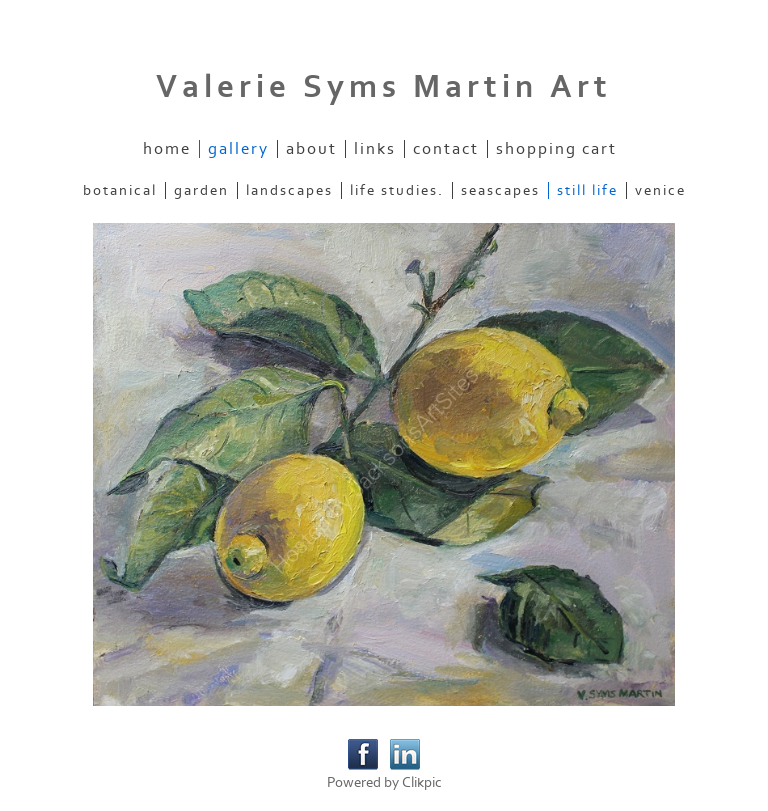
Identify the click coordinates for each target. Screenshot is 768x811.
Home (167, 149)
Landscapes (289, 190)
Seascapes (500, 190)
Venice (660, 190)
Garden (201, 190)
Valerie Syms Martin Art (384, 87)
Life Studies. (397, 190)
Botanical (120, 190)
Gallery (238, 149)
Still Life (587, 190)
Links (375, 149)
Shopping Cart (556, 149)
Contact (446, 149)
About (311, 149)
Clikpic (422, 782)
